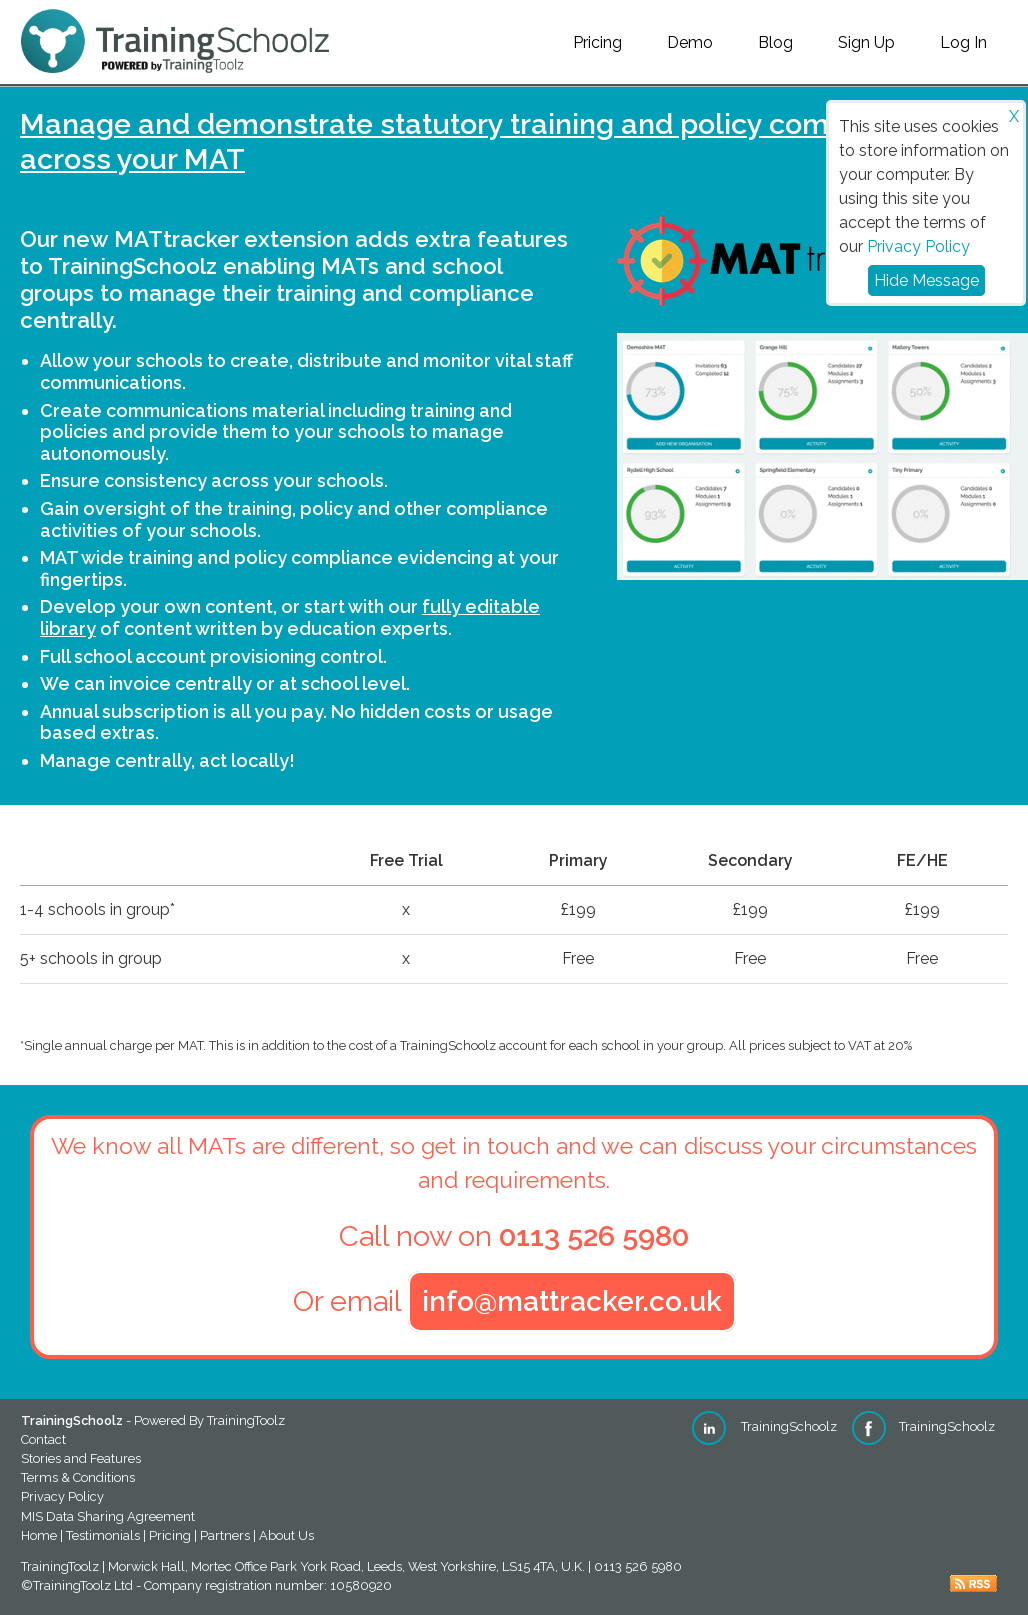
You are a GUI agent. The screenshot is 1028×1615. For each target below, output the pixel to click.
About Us (286, 1535)
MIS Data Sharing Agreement (108, 1516)
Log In (963, 42)
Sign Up (866, 42)
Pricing (597, 42)
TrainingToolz (246, 1420)
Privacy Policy (918, 246)
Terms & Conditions (78, 1477)
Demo (690, 42)
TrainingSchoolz (764, 1426)
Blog (775, 42)
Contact (43, 1439)
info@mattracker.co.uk (572, 1301)
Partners (225, 1535)
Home (39, 1535)
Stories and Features (81, 1458)
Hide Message (926, 280)
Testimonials (103, 1535)
